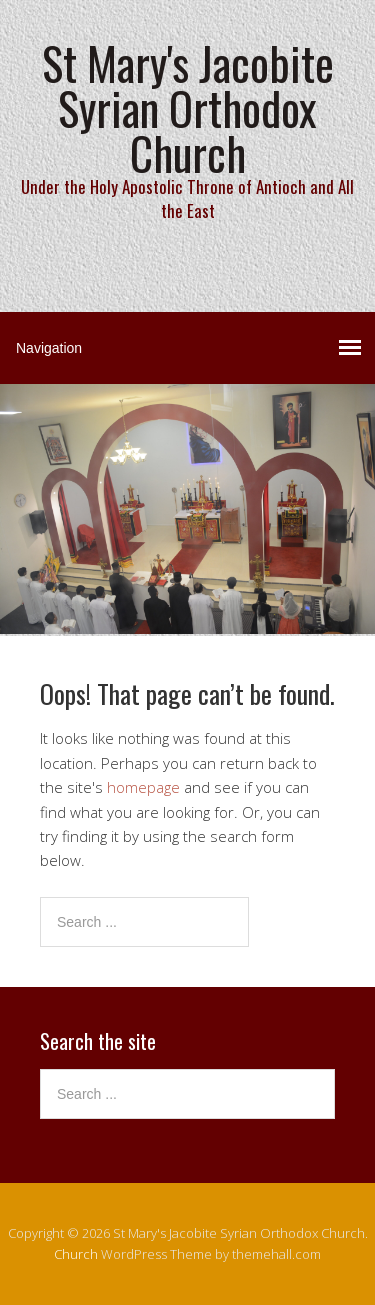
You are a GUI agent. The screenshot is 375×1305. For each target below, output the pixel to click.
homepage (143, 787)
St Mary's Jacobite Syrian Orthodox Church (188, 107)
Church (76, 1254)
